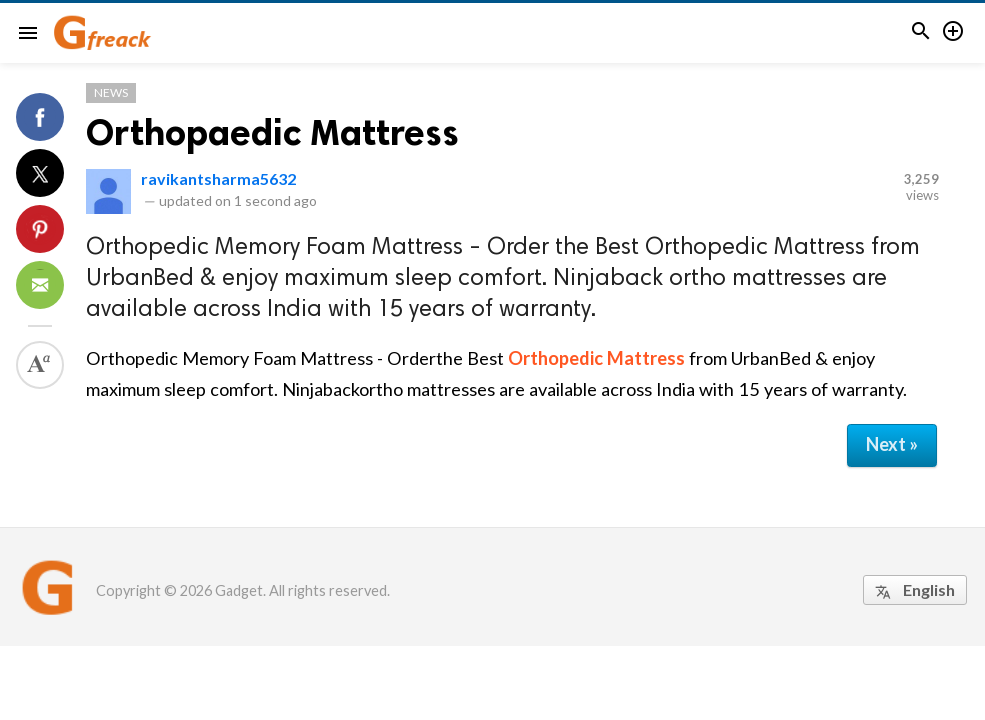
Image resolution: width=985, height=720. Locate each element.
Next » (892, 444)
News (111, 92)
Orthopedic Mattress (596, 358)
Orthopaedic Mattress (272, 132)
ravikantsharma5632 (218, 178)
